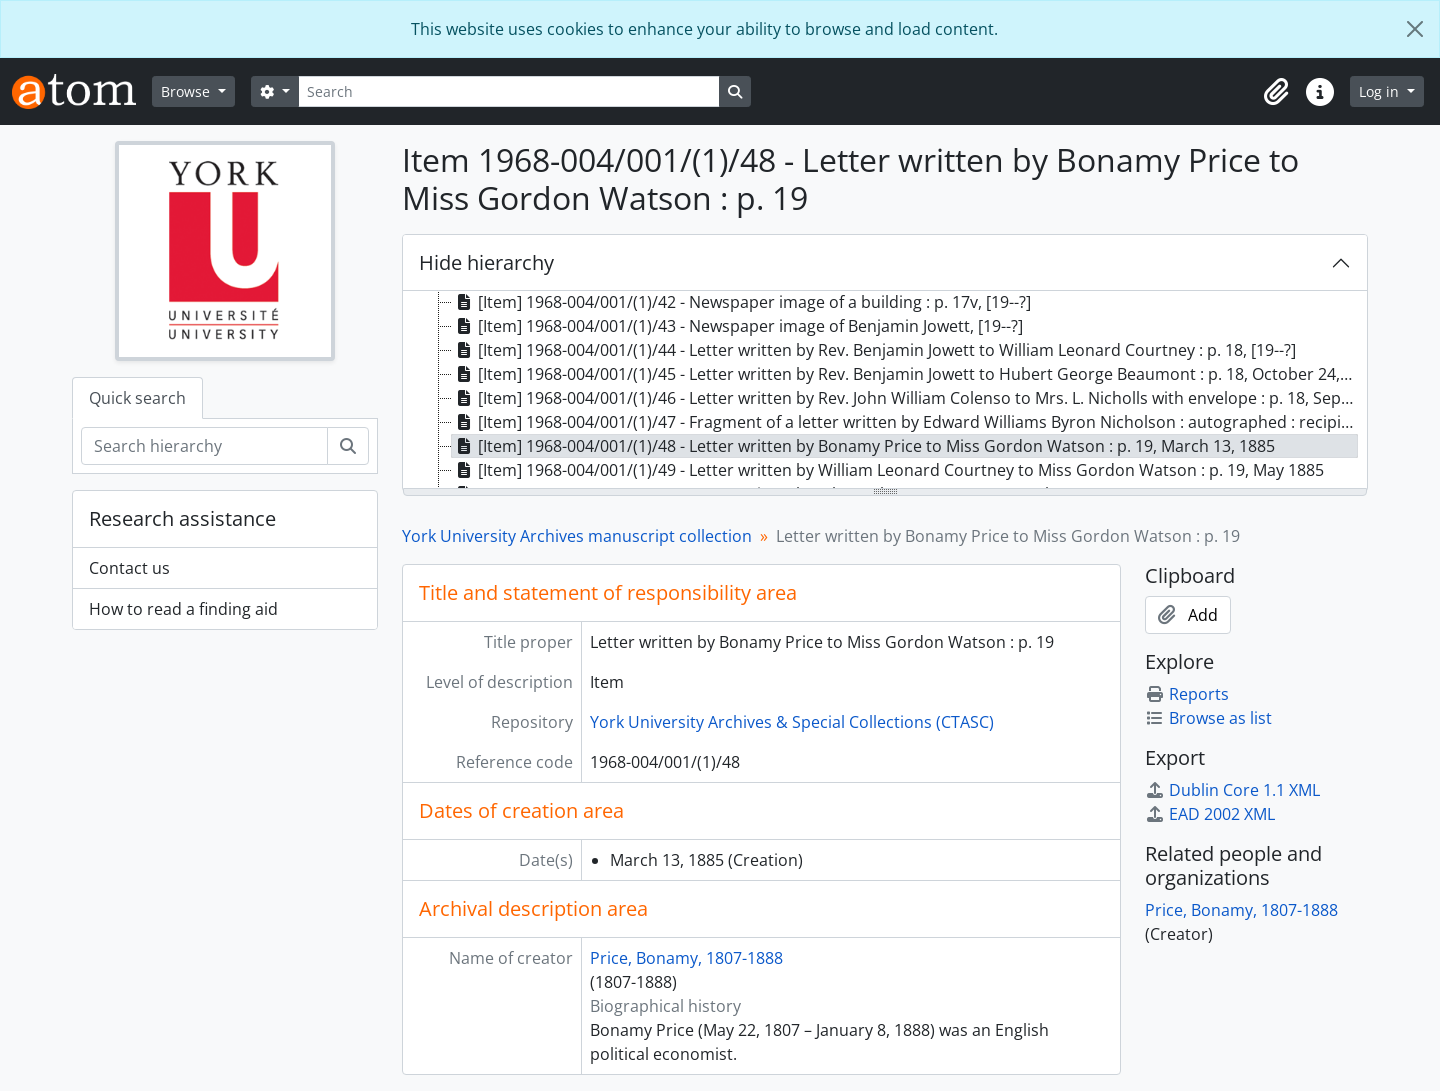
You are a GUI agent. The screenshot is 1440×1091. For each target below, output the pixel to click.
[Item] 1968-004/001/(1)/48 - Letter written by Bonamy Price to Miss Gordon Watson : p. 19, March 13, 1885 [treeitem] (863, 446)
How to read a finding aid (183, 609)
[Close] (1415, 29)
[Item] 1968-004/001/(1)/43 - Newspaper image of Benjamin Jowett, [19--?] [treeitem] (737, 326)
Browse (187, 91)
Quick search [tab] (137, 398)
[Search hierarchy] (204, 446)
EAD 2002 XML (1210, 814)
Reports (1187, 694)
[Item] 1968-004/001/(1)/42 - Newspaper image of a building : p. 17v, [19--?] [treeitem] (741, 302)
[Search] (509, 91)
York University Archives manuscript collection (577, 536)
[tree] (885, 391)
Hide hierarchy (486, 262)
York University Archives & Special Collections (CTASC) (792, 722)
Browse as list (1208, 718)
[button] (1276, 92)
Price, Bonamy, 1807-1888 (686, 958)
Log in (1381, 91)
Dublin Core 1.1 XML (1232, 790)
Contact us (129, 568)
